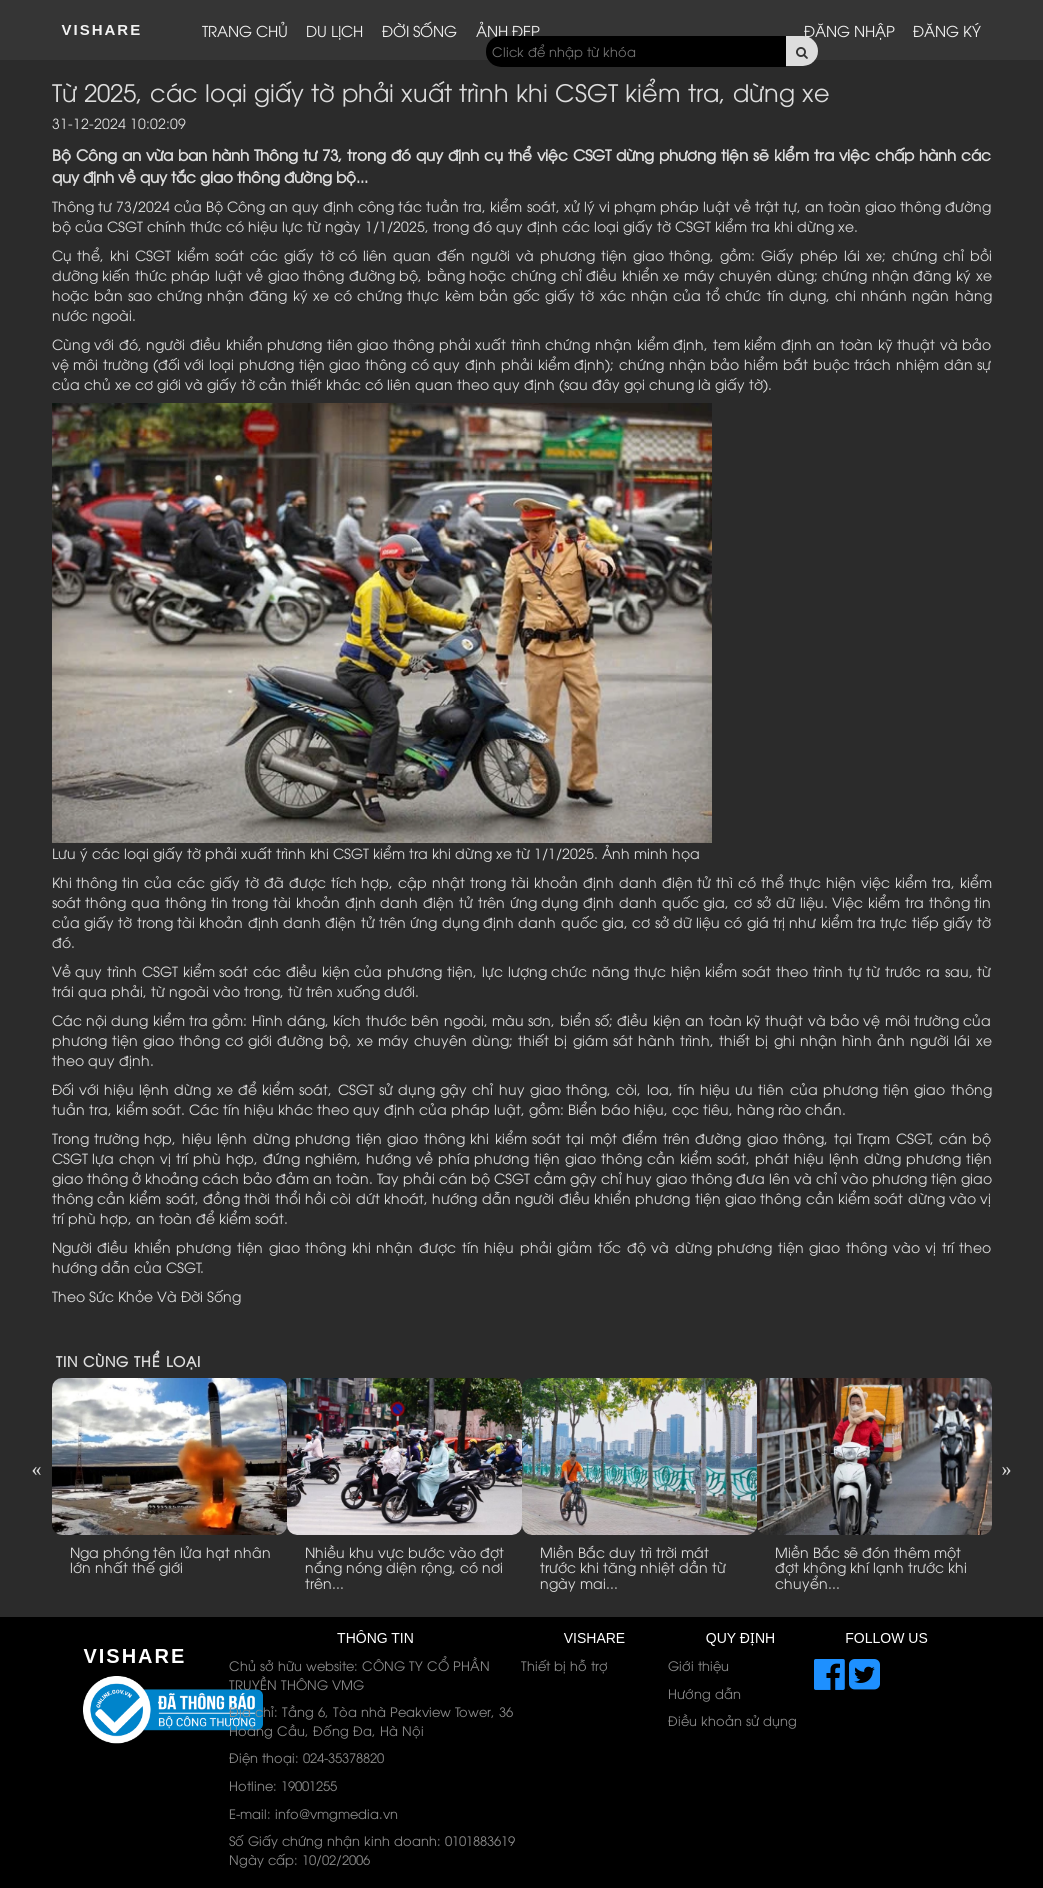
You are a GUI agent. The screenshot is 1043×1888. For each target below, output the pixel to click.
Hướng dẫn (704, 1693)
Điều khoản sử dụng (732, 1720)
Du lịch (334, 30)
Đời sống (419, 30)
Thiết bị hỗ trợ (564, 1665)
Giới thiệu (698, 1665)
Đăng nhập (849, 30)
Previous (37, 1469)
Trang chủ (245, 30)
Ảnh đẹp (508, 30)
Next (1007, 1469)
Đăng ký (947, 30)
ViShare (102, 29)
